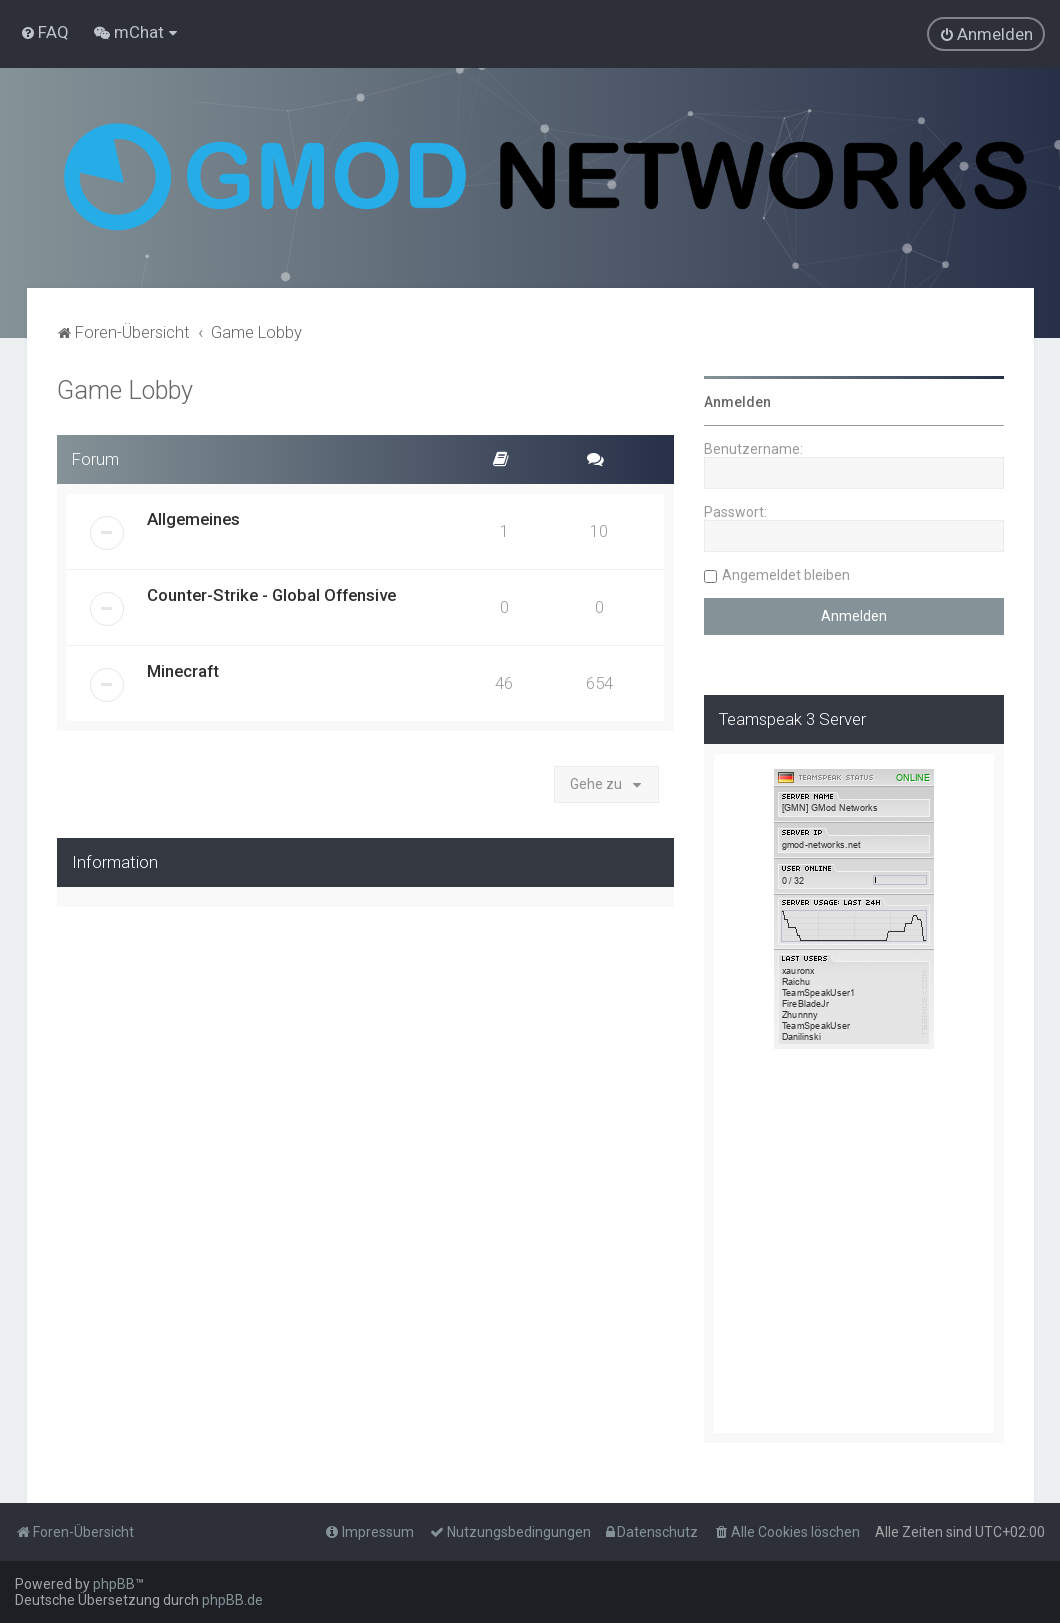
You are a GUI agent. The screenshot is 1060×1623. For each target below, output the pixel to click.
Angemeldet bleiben (786, 575)
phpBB (114, 1584)
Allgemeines (193, 519)
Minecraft (183, 671)
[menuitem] (44, 32)
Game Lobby (125, 390)
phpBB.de (232, 1600)
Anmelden (737, 402)
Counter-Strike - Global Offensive (271, 595)
